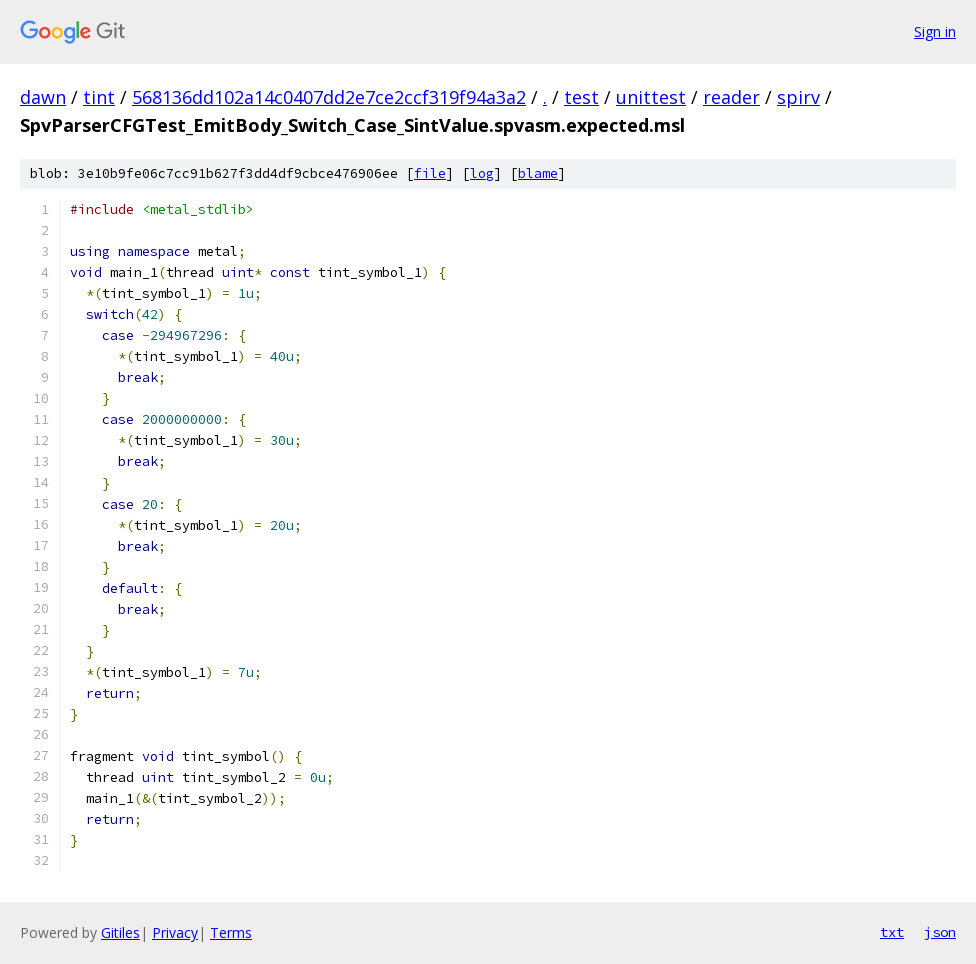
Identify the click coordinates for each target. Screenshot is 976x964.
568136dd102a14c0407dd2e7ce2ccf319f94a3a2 (329, 97)
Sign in (935, 31)
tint (99, 97)
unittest (651, 97)
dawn (43, 97)
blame (538, 173)
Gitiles (120, 932)
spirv (798, 97)
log (482, 173)
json (940, 932)
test (581, 97)
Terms (231, 932)
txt (892, 932)
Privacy (175, 932)
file (430, 173)
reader (731, 97)
